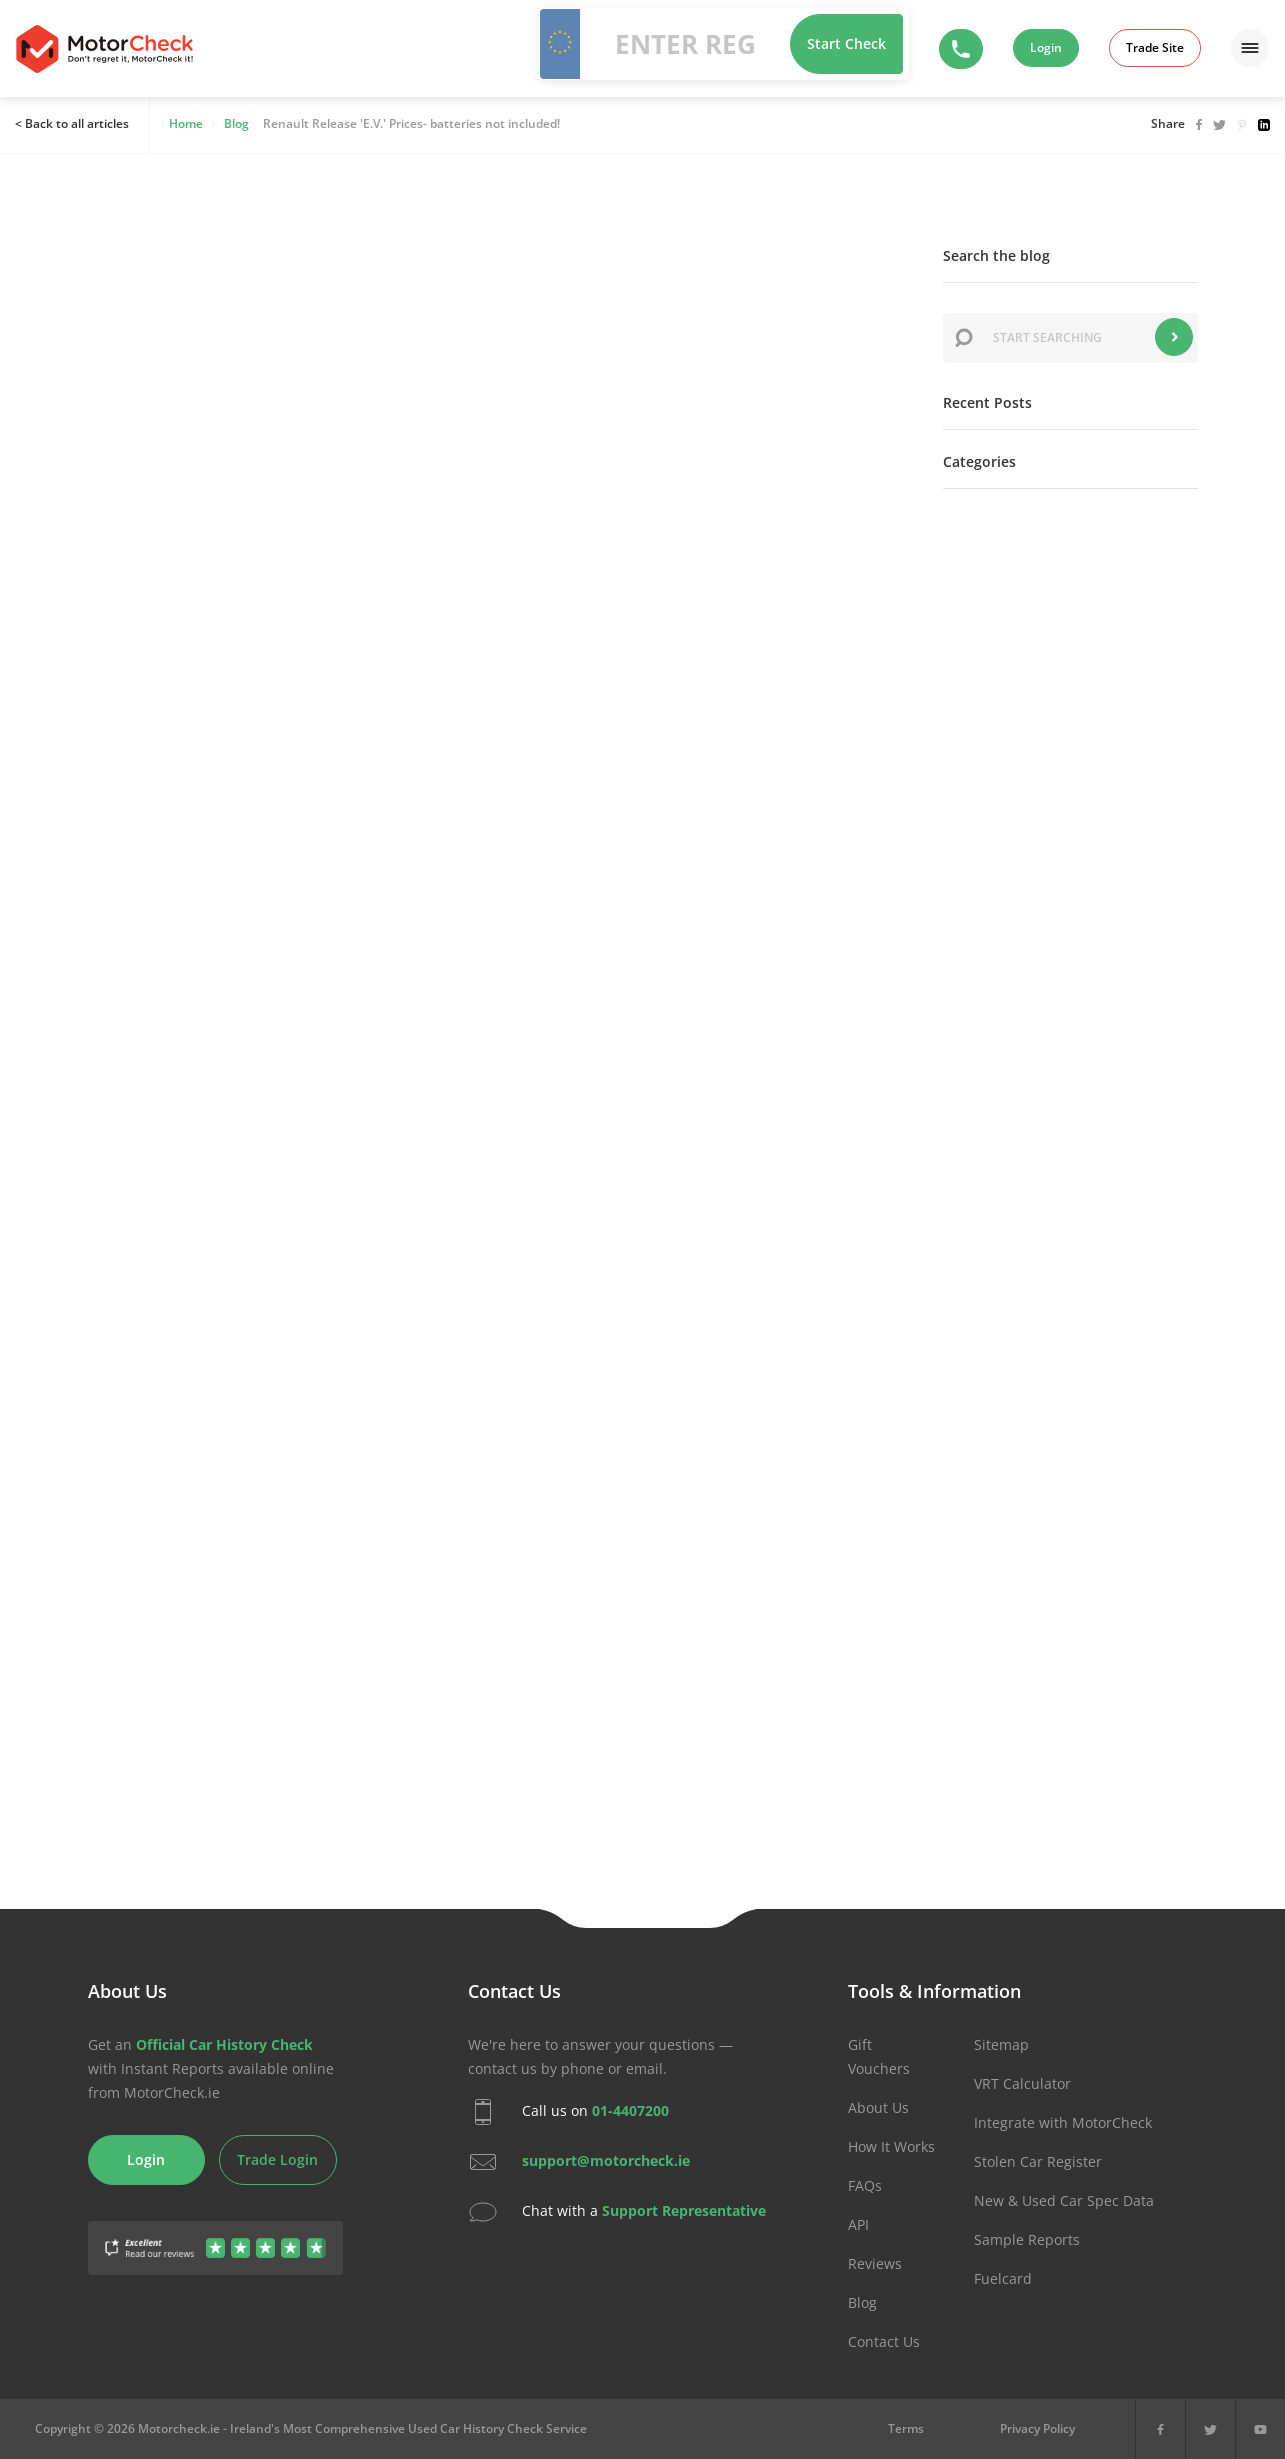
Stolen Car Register (1038, 2161)
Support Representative (684, 2210)
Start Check (846, 43)
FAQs (865, 2185)
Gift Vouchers (879, 2056)
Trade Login (277, 2159)
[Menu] (1250, 48)
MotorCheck (104, 49)
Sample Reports (1027, 2239)
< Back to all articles (72, 123)
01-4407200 (630, 2110)
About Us (878, 2107)
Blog (862, 2302)
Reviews (875, 2263)
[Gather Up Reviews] (215, 2236)
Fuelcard (1003, 2278)
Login (1046, 47)
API (858, 2224)
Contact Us (884, 2341)
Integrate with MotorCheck (1063, 2122)
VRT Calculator (1022, 2083)
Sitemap (1001, 2044)
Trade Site (1155, 47)
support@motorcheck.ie (606, 2160)
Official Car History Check (224, 2044)
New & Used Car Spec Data (1064, 2200)
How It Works (891, 2146)
